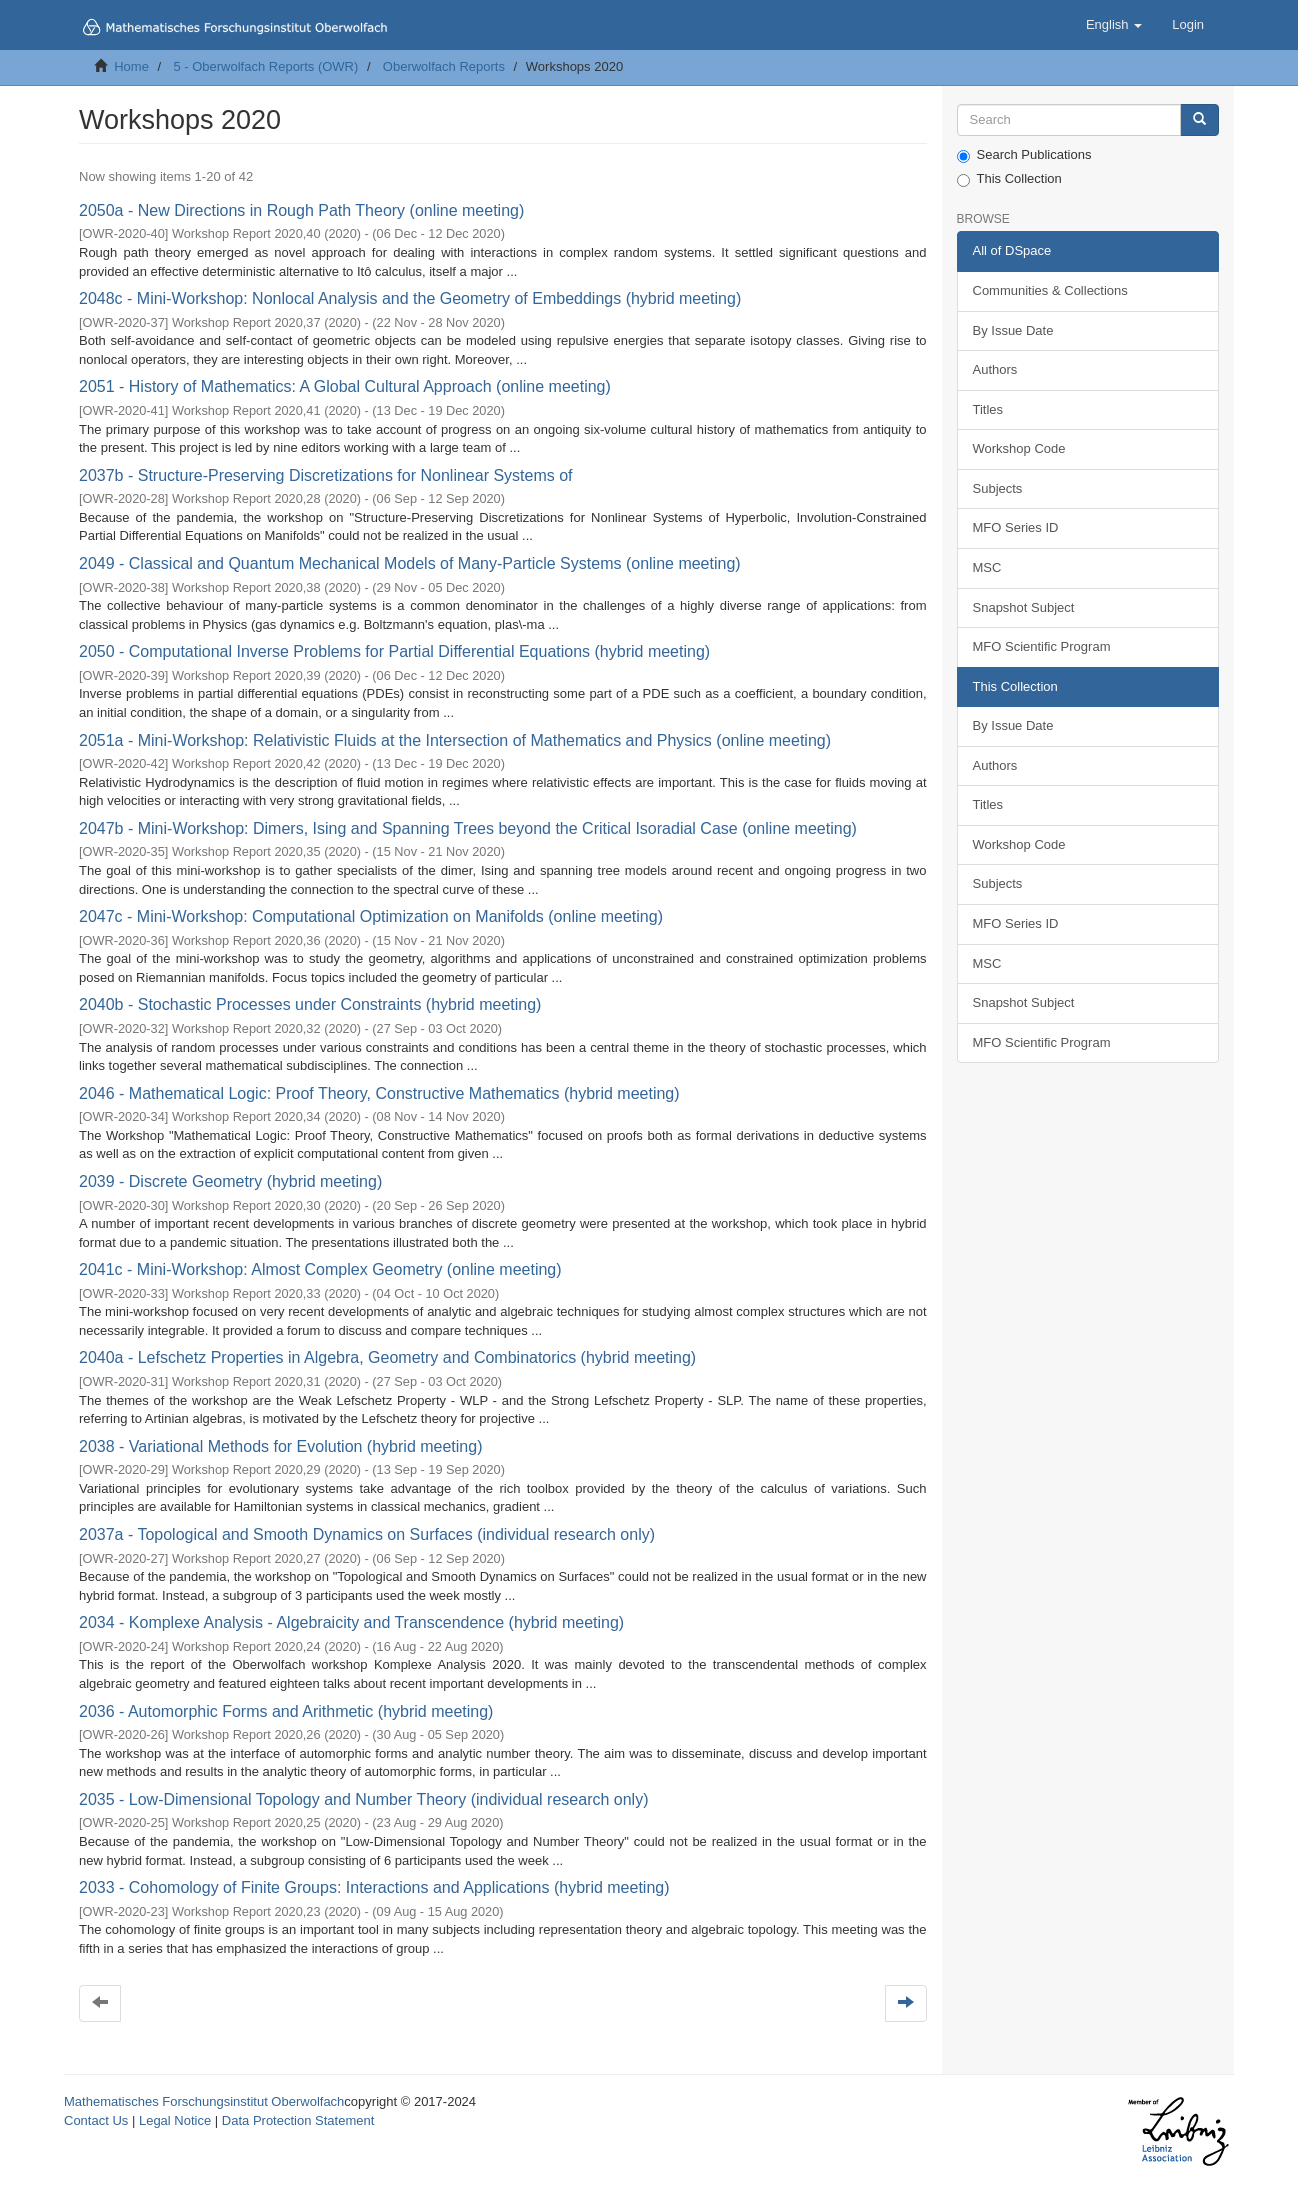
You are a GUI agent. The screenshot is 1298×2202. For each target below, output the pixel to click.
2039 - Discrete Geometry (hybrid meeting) (230, 1181)
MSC (987, 567)
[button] (1114, 25)
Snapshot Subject (1024, 607)
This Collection (1009, 179)
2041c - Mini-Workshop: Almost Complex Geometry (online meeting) (320, 1269)
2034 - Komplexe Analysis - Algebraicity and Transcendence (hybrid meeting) (351, 1622)
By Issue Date (1013, 330)
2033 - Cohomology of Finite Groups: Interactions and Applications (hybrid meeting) (374, 1887)
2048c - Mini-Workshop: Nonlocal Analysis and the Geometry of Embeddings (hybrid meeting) (410, 298)
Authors (995, 369)
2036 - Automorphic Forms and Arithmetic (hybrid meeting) (286, 1711)
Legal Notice (175, 2120)
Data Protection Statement (298, 2120)
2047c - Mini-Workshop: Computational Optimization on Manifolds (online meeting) (371, 916)
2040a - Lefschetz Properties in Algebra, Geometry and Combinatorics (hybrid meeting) (387, 1357)
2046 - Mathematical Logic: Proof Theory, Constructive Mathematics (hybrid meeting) (379, 1093)
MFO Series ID (1016, 527)
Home (131, 66)
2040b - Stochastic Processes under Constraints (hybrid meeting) (310, 1004)
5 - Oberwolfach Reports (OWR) (265, 66)
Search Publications (1024, 155)
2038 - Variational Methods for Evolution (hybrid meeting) (280, 1446)
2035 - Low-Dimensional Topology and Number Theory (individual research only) (363, 1799)
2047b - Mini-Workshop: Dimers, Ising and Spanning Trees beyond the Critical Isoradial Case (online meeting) (468, 828)
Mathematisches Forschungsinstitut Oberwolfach (204, 2101)
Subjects (998, 488)
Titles (988, 409)
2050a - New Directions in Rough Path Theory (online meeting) (301, 210)
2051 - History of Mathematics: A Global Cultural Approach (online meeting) (345, 386)
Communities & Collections (1050, 290)
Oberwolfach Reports (444, 66)
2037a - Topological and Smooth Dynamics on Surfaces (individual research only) (367, 1534)
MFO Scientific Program (1042, 646)
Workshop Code (1019, 448)
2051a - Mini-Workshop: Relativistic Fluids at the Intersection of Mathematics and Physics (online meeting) (455, 740)
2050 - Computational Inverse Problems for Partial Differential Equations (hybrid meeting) (394, 651)
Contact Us (96, 2120)
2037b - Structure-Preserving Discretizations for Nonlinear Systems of (326, 475)
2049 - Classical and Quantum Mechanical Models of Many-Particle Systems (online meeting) (410, 563)
